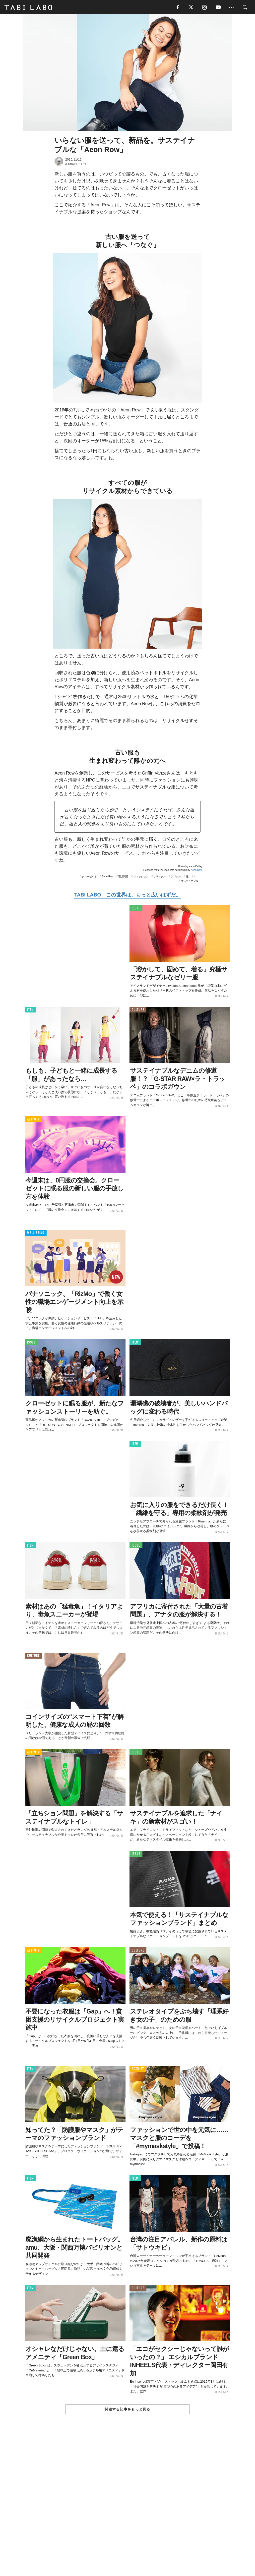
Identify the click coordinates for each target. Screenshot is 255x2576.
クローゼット (89, 877)
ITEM (30, 1011)
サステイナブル (189, 882)
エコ (195, 877)
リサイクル (159, 877)
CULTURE (138, 1011)
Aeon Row (196, 871)
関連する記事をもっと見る (127, 2410)
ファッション (140, 877)
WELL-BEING (35, 1234)
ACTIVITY (33, 1120)
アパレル (176, 877)
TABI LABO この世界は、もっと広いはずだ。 (127, 896)
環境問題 (123, 877)
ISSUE (136, 909)
